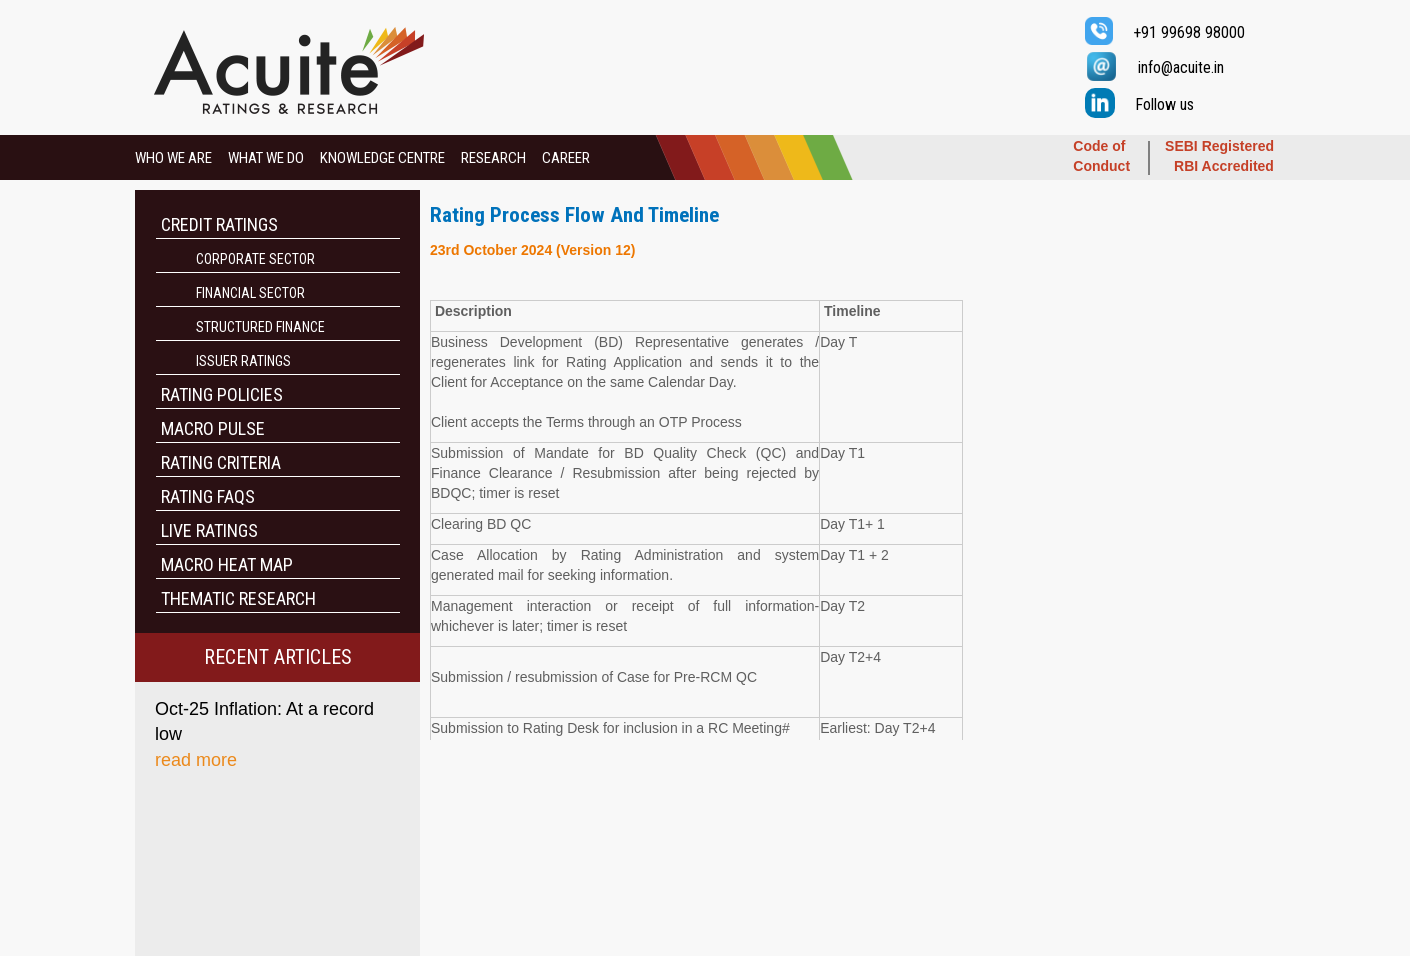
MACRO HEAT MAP (227, 564)
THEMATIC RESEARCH (238, 598)
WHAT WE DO (266, 158)
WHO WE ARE (173, 158)
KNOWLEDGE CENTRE (382, 158)
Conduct (1101, 166)
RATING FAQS (208, 496)
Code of (1099, 146)
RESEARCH (493, 158)
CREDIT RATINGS (219, 224)
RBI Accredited (1224, 166)
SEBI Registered (1219, 146)
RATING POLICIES (222, 394)
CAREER (566, 158)
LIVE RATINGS (209, 530)
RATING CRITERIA (221, 462)
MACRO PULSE (213, 428)
